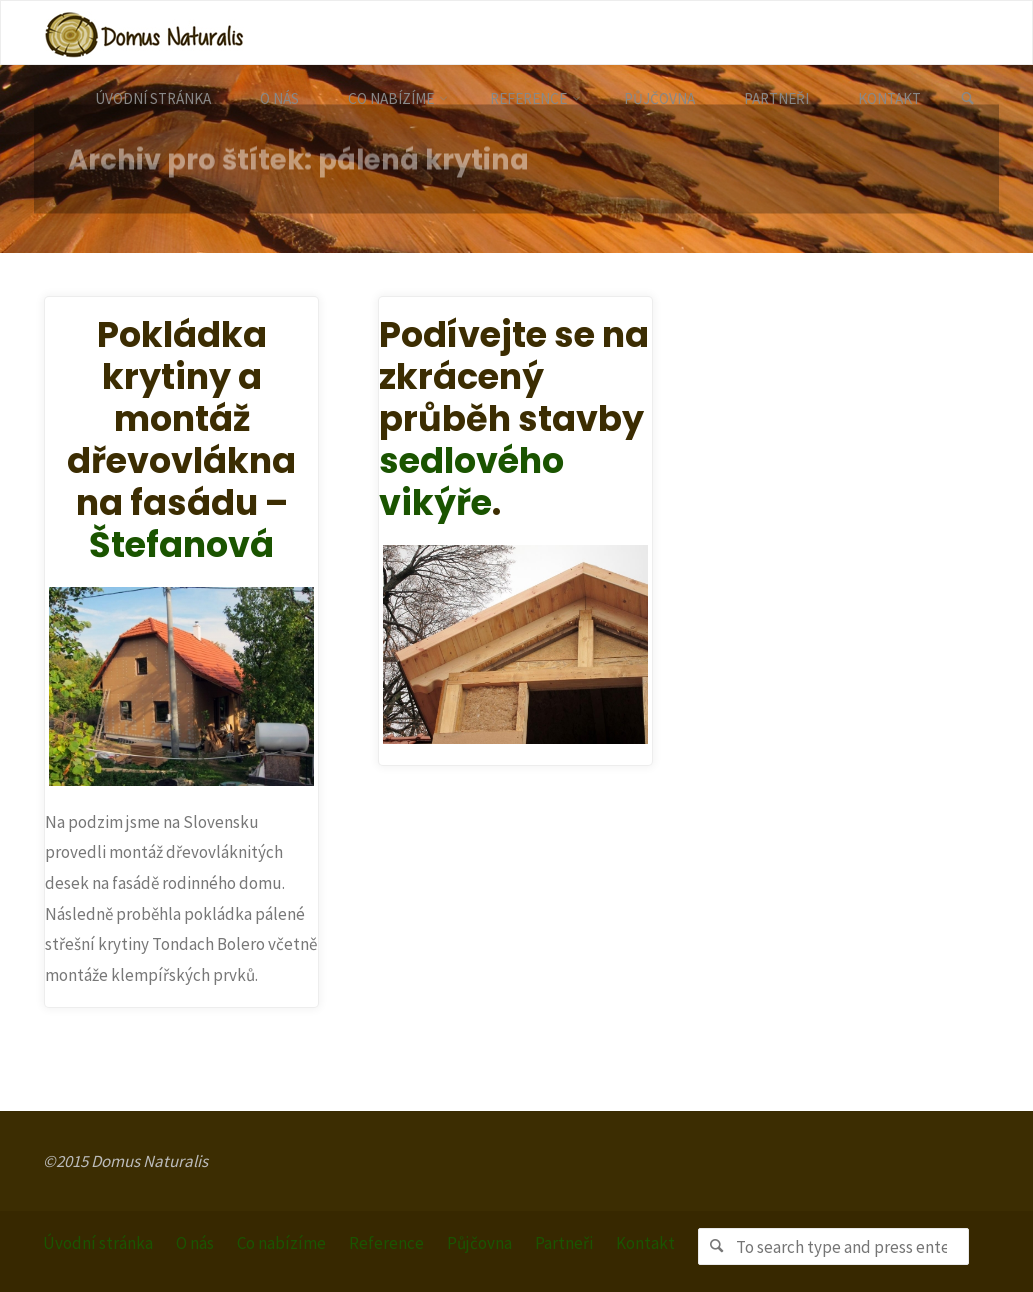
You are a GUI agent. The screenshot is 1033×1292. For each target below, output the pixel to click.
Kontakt (645, 1243)
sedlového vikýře (471, 481)
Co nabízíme (281, 1243)
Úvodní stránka (98, 1243)
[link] (967, 99)
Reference (386, 1243)
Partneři (564, 1243)
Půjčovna (479, 1243)
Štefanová (181, 544)
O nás (195, 1243)
